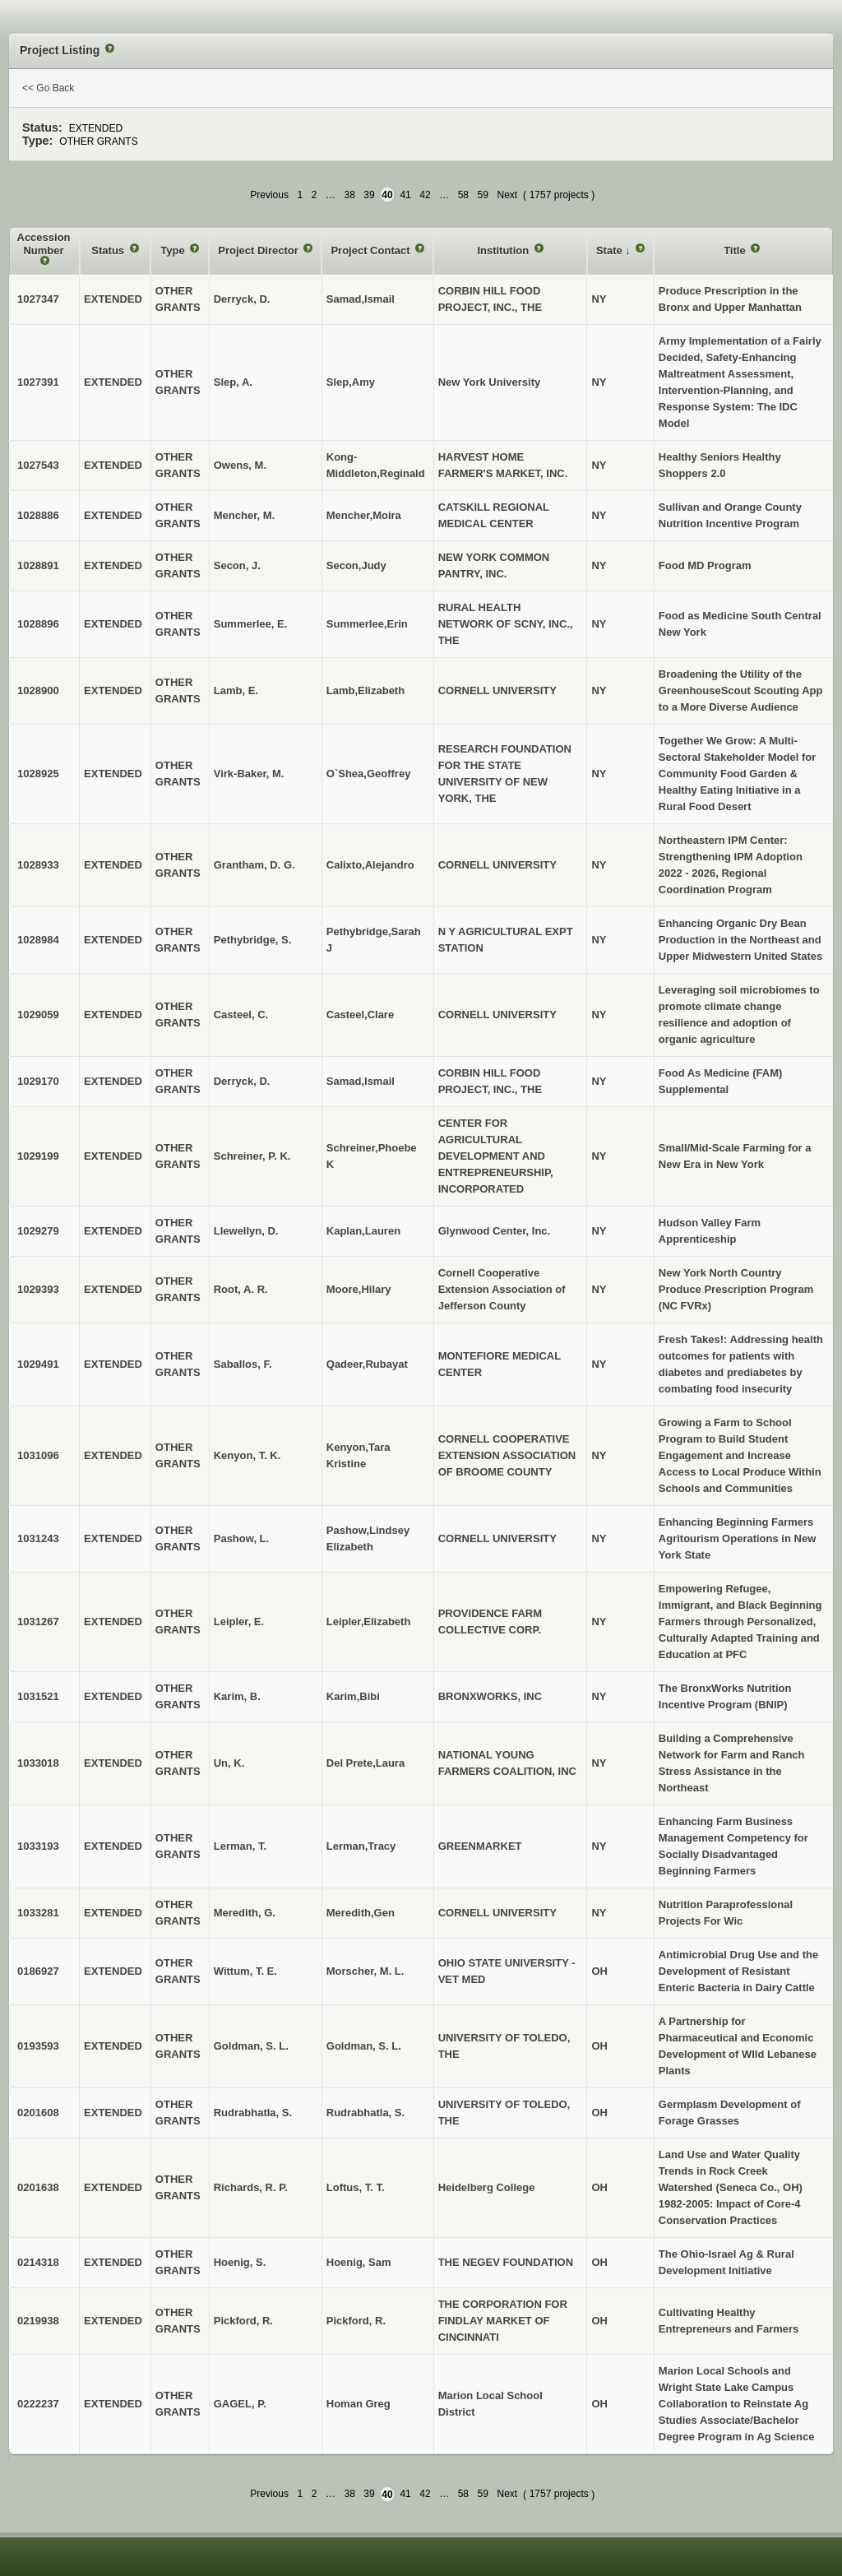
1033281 (38, 1913)
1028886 (38, 515)
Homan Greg (358, 2404)
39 (368, 195)
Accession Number (44, 244)
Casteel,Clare (360, 1014)
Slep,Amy (350, 382)
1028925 (38, 773)
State (610, 250)
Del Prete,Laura (365, 1763)
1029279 (38, 1231)
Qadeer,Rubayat (367, 1364)
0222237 (38, 2404)
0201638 (38, 2187)
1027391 (38, 382)
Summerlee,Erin (367, 624)
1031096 (38, 1455)
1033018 (38, 1763)
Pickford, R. (356, 2320)
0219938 (38, 2320)
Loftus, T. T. (355, 2187)
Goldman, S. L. (363, 2046)
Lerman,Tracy (361, 1846)
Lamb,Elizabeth (365, 690)
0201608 (38, 2112)
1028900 (38, 690)
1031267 (38, 1621)
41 (405, 195)
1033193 (38, 1846)
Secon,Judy (356, 565)
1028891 (38, 565)
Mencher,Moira (363, 515)
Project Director (259, 250)
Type (173, 250)
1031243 (38, 1538)
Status (109, 250)
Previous (269, 195)
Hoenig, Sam (358, 2262)
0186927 (38, 1971)
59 (483, 195)
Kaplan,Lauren (363, 1231)
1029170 (38, 1081)
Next (507, 195)
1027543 (38, 465)
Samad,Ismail (360, 299)
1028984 (38, 940)
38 (349, 195)
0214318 (38, 2262)
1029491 (38, 1364)
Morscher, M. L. (365, 1971)
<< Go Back (48, 88)
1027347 (38, 299)
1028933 (38, 865)
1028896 (38, 624)
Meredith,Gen (360, 1913)
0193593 (38, 2046)
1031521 (38, 1696)
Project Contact (372, 250)
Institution (504, 250)
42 (424, 195)
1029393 (38, 1289)
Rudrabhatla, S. (365, 2112)
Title (736, 250)
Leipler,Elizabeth (368, 1621)
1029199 (38, 1156)
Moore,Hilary (358, 1289)
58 (463, 195)
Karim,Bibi (353, 1696)
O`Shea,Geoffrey (368, 773)
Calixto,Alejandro (370, 865)
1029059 (38, 1014)
